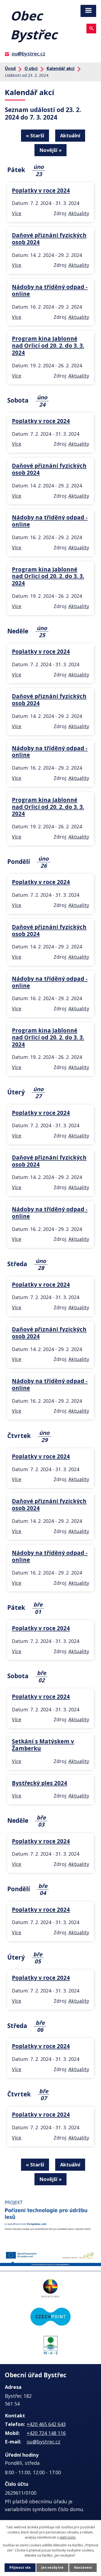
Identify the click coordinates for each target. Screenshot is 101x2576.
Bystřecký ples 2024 (39, 1783)
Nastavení (83, 2567)
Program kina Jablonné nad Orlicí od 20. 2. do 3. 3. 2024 (48, 345)
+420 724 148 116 (46, 2433)
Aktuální (70, 135)
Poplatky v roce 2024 (41, 190)
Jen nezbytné (52, 2567)
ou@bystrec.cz (28, 53)
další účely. (68, 2537)
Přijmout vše (20, 2567)
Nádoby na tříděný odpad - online (50, 290)
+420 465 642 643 (46, 2424)
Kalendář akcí (61, 68)
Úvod (10, 68)
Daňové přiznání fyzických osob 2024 (49, 238)
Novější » (50, 150)
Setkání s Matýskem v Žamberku (43, 1744)
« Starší (35, 135)
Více (16, 213)
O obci (31, 68)
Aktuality (78, 213)
